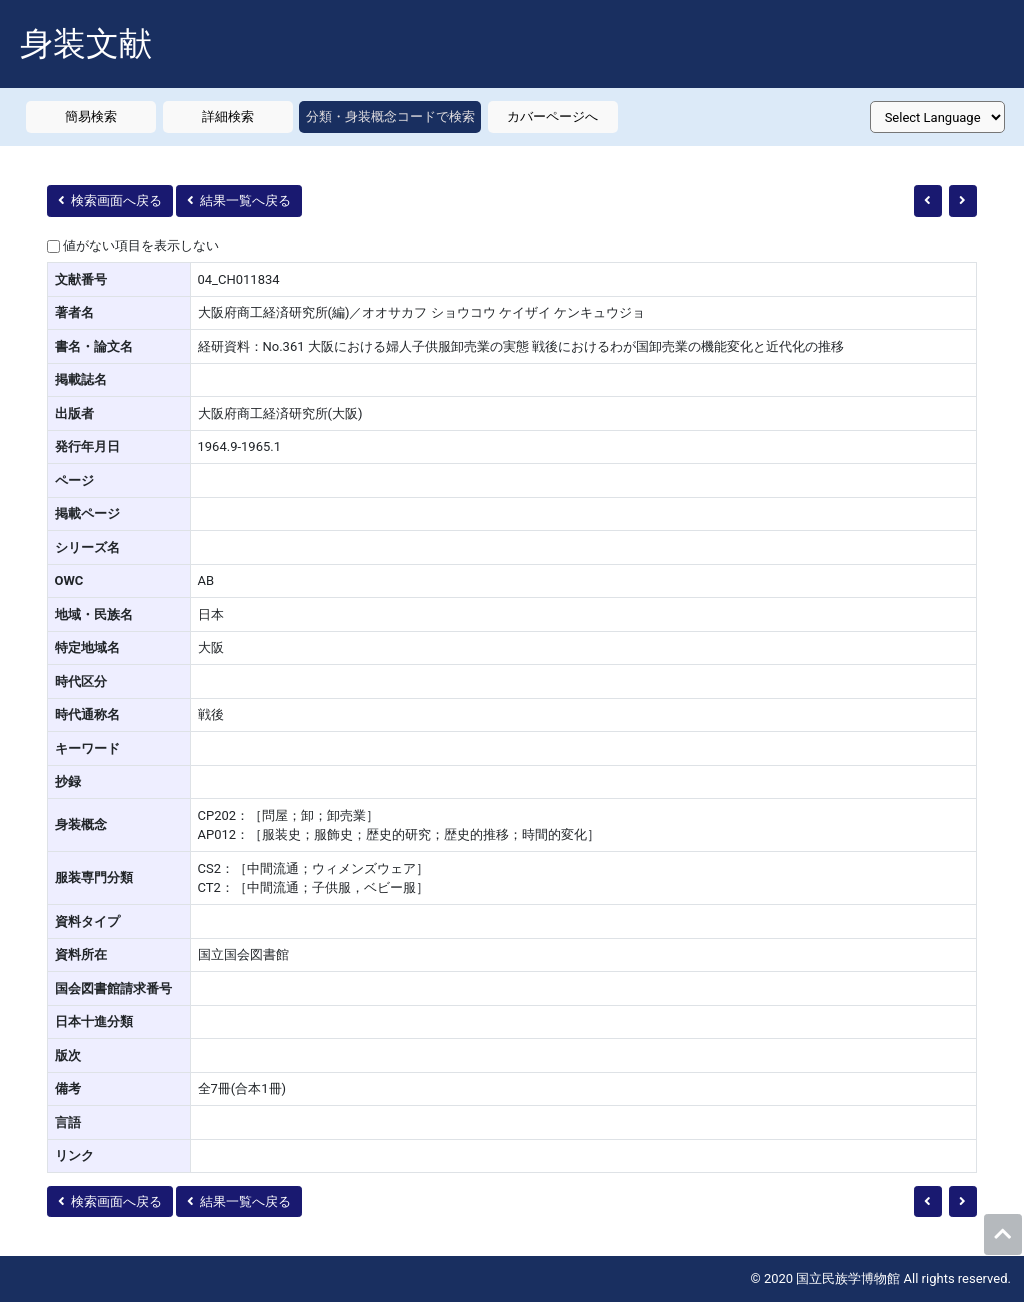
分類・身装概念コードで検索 (390, 116)
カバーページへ (552, 116)
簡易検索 (91, 116)
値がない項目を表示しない (141, 245)
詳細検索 (228, 116)
